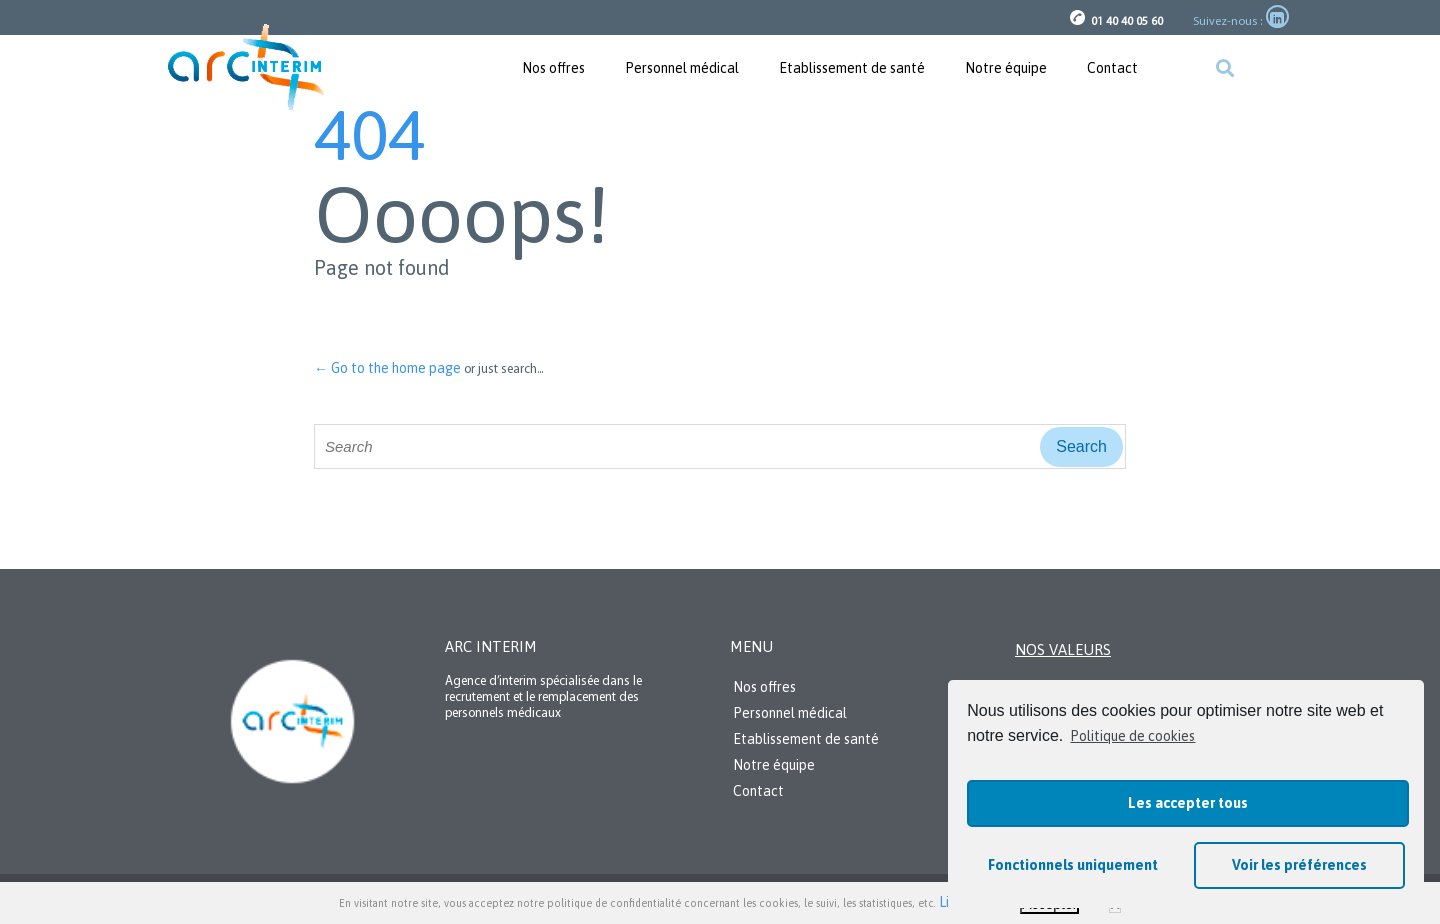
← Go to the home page (387, 368)
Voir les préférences (1299, 865)
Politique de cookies (1132, 736)
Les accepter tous (1188, 803)
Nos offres (553, 68)
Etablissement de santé (852, 68)
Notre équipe (1006, 68)
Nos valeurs (1063, 649)
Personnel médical (682, 68)
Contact (1112, 68)
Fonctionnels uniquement (1073, 865)
